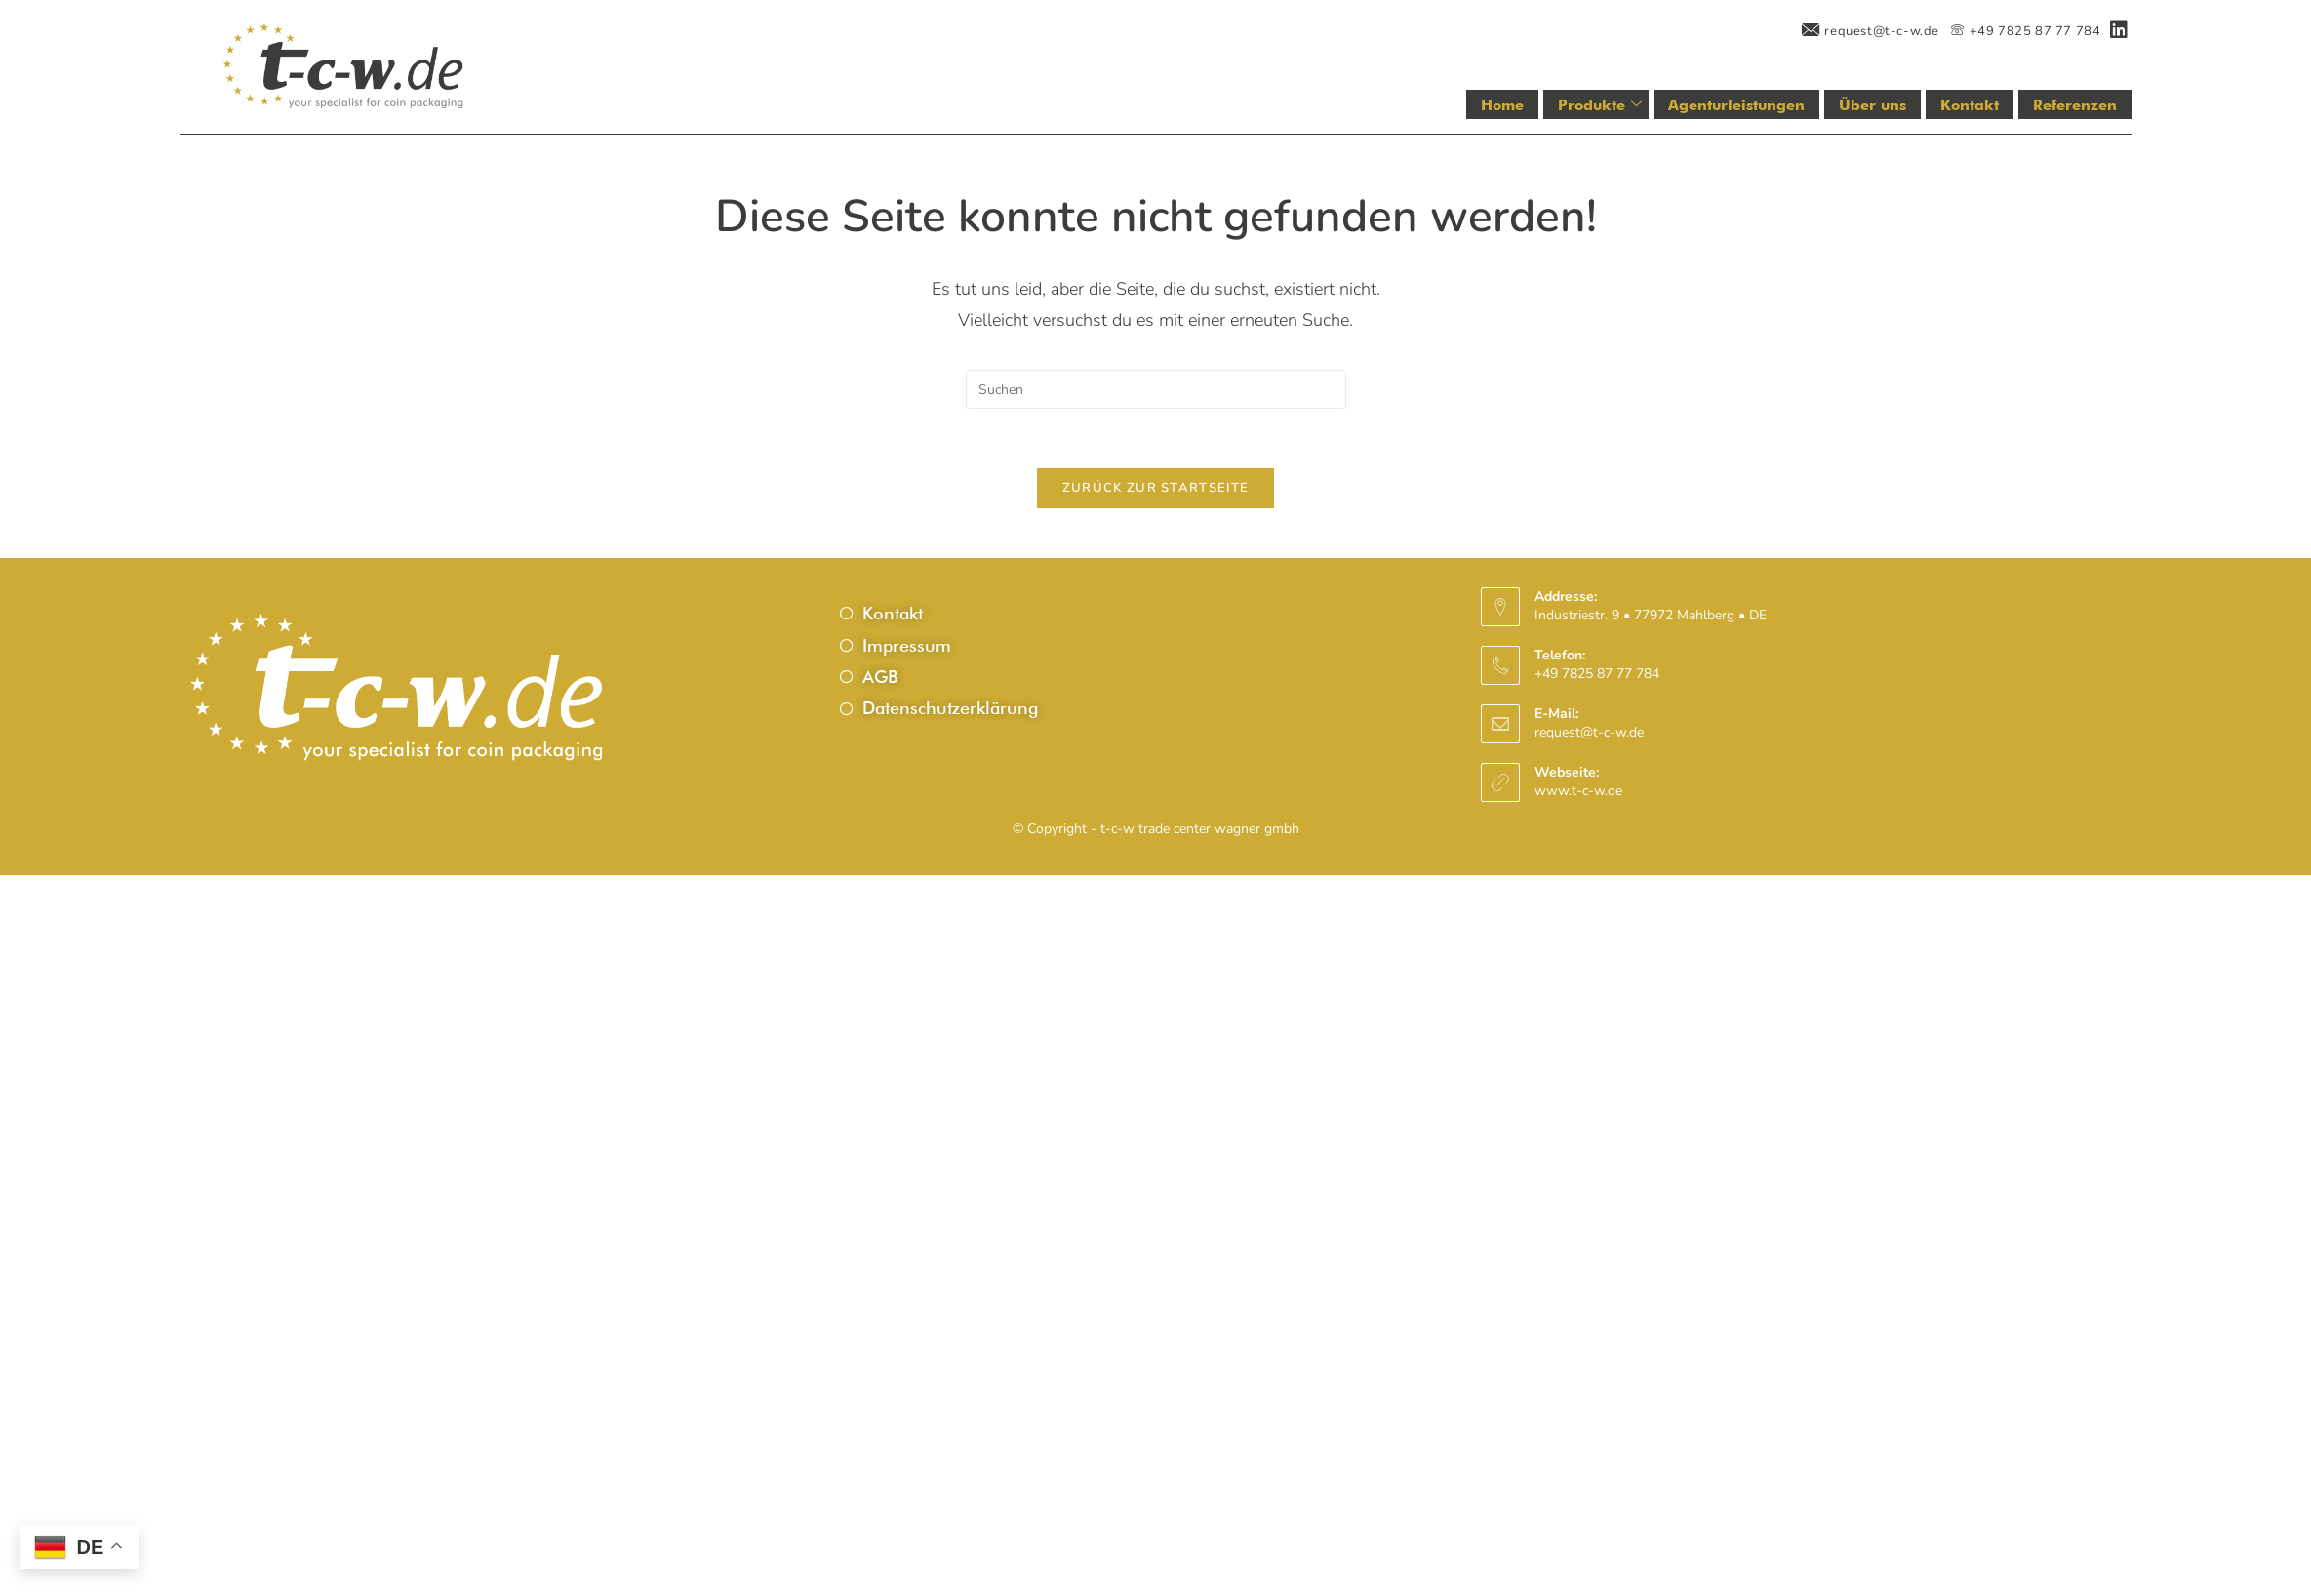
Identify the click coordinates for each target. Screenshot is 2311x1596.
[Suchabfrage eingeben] (1156, 389)
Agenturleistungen (1736, 105)
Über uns (1872, 105)
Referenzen (2075, 105)
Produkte (1600, 105)
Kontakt (1969, 105)
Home (1503, 105)
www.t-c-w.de (1578, 790)
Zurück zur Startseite (1155, 488)
